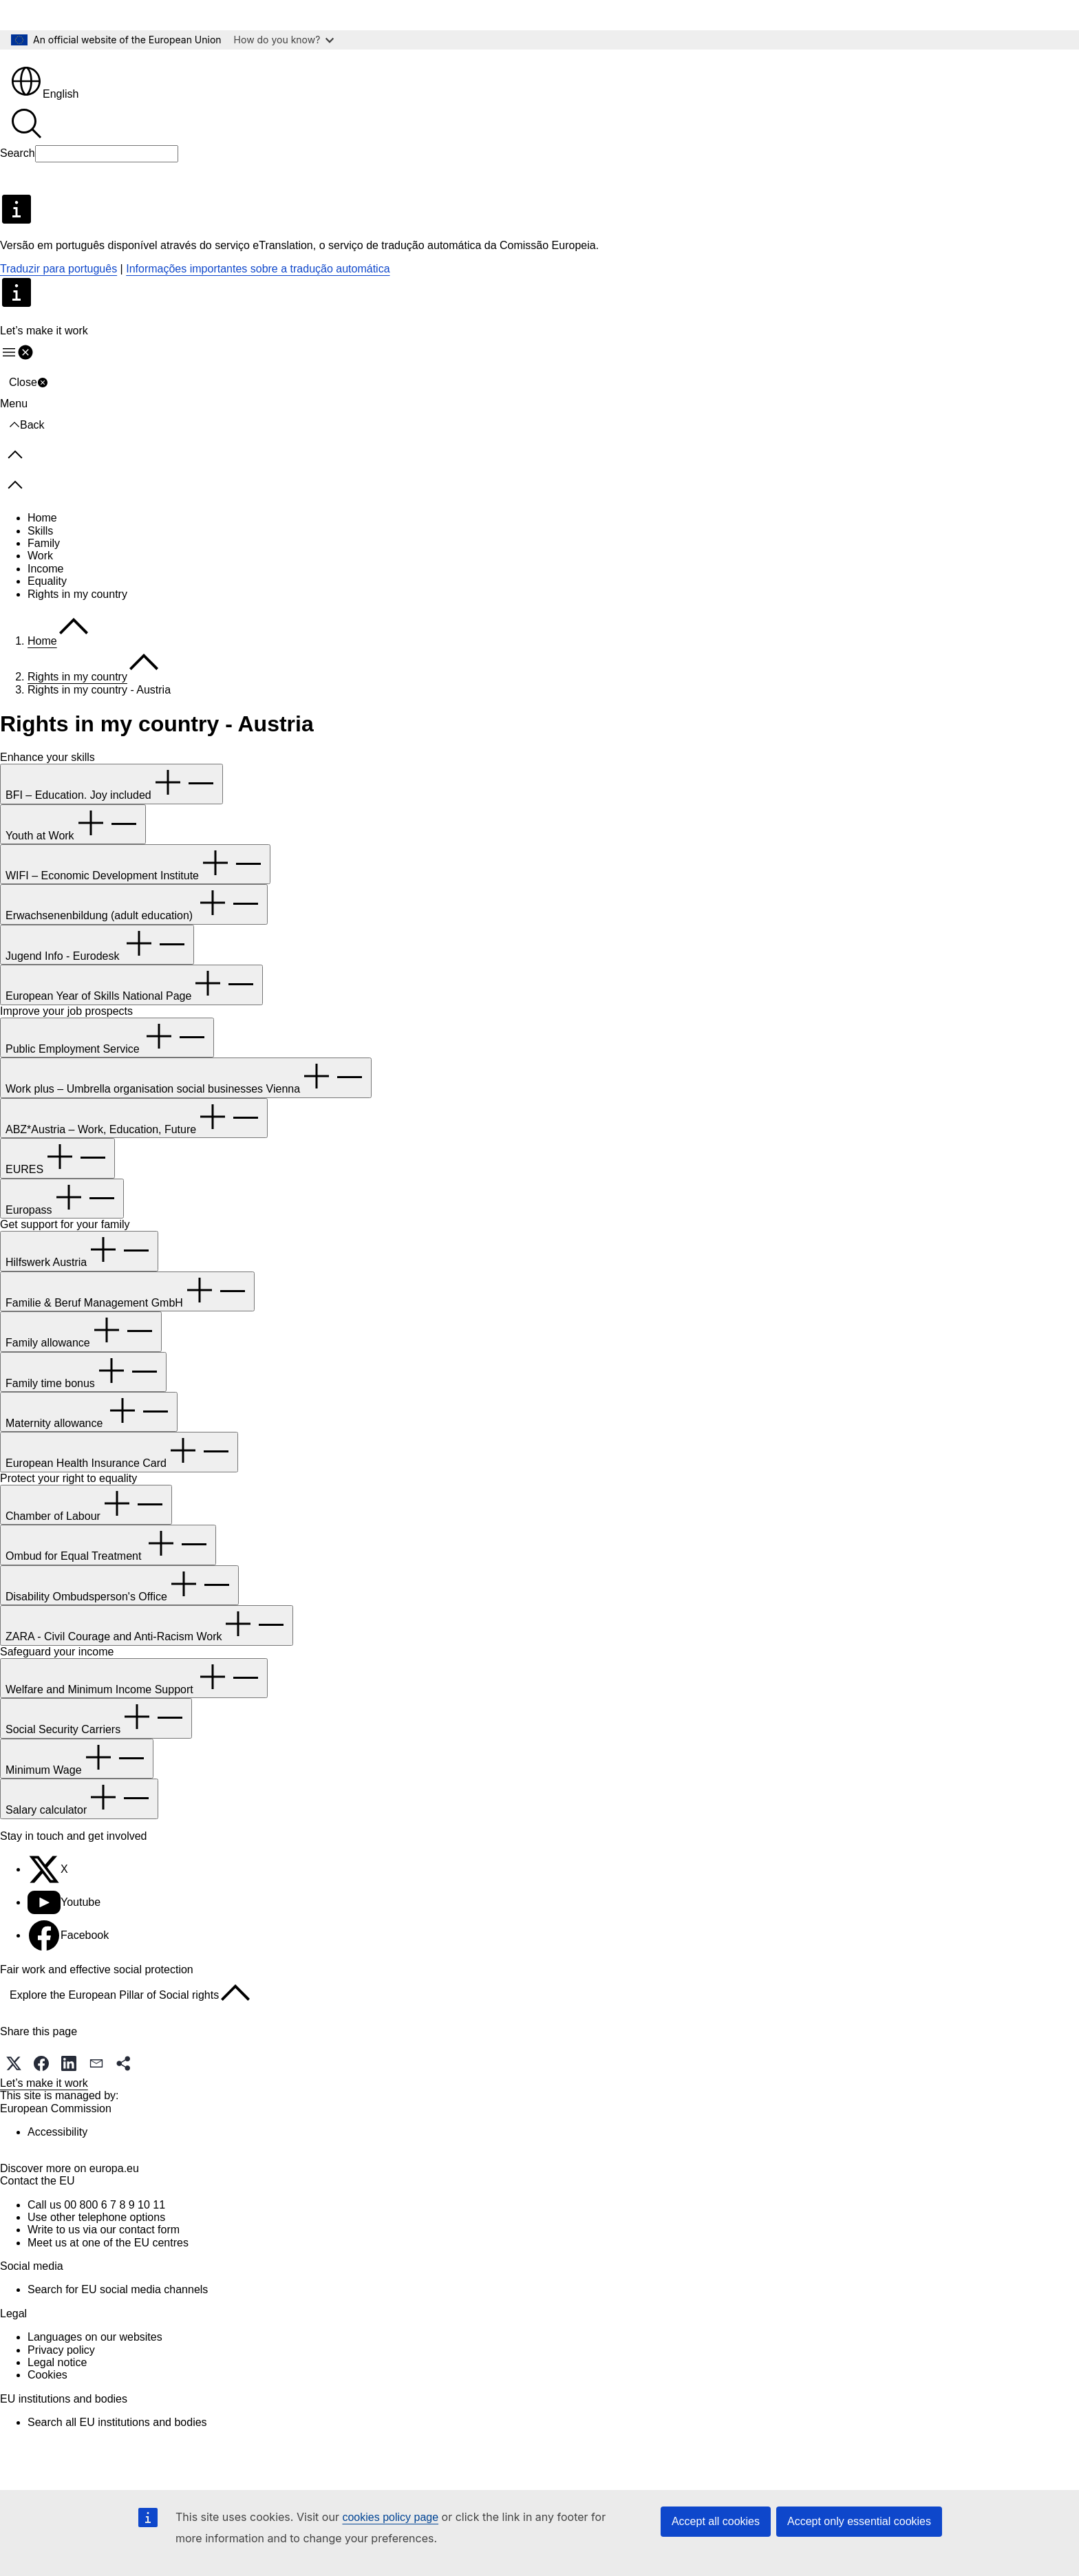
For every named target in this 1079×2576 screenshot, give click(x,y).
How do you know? (284, 39)
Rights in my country (77, 617)
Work (40, 579)
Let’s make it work (44, 2106)
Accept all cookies (716, 2521)
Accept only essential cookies (859, 2521)
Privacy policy (61, 2397)
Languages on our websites (95, 2384)
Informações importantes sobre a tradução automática (257, 292)
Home (42, 541)
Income (45, 592)
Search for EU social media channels (118, 2336)
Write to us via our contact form (104, 2276)
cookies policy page (390, 2517)
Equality (47, 604)
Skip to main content (59, 15)
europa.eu (114, 2215)
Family (44, 566)
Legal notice (57, 2409)
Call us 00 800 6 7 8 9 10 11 (96, 2251)
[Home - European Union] (59, 67)
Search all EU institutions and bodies (117, 2469)
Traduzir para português (58, 292)
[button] (14, 2087)
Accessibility (57, 2155)
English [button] (44, 117)
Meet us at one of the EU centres (108, 2289)
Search (17, 176)
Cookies (47, 2421)
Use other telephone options (96, 2264)
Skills (40, 554)
